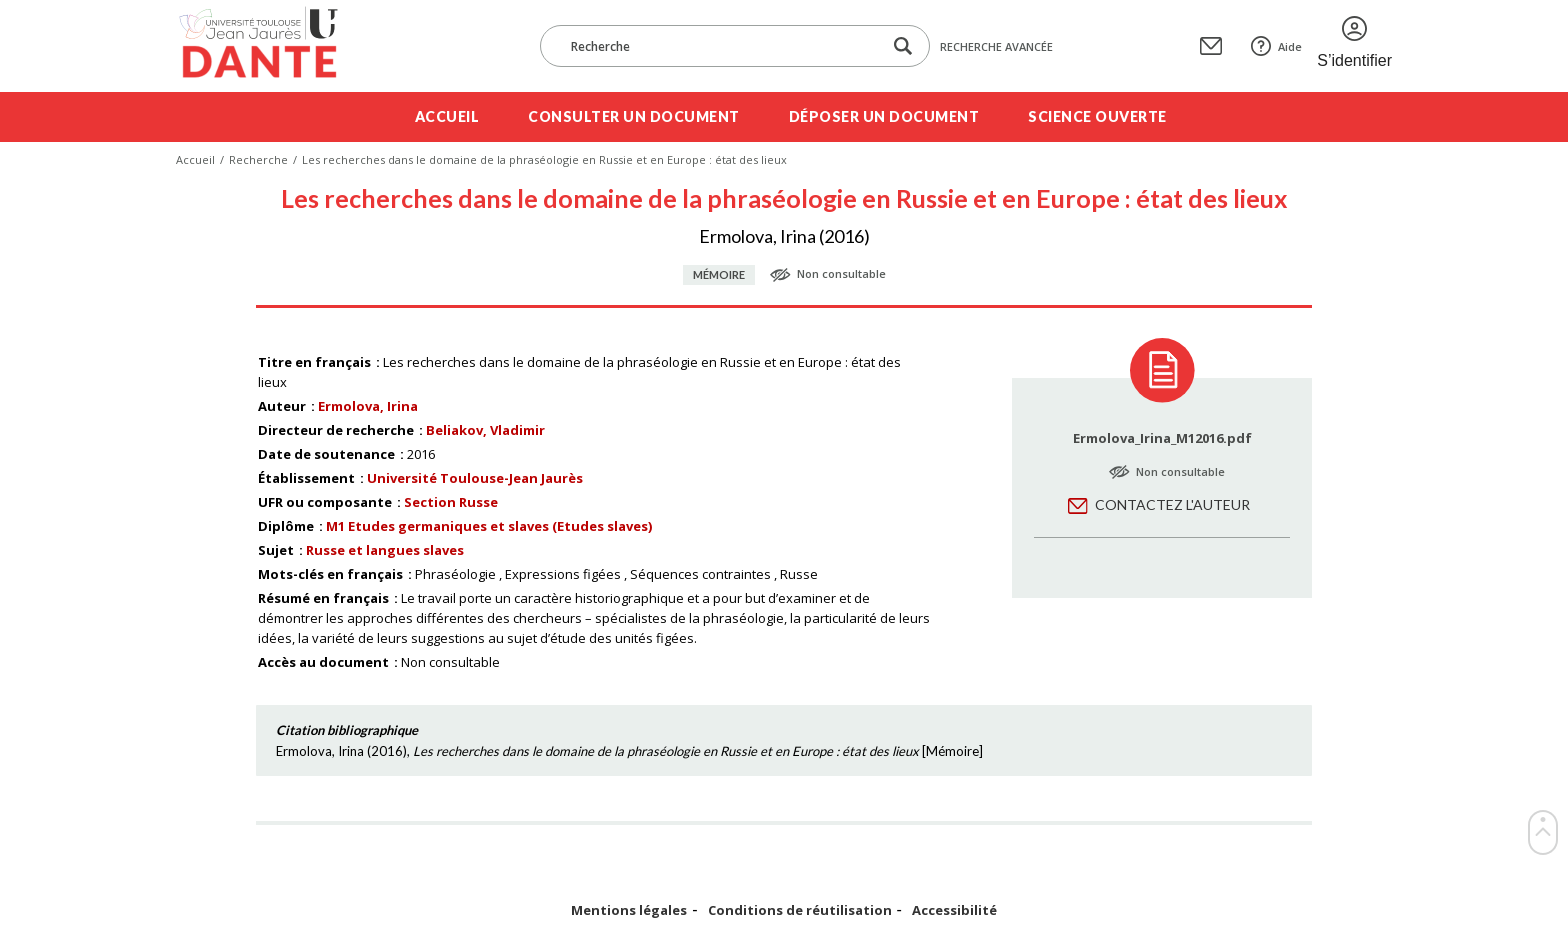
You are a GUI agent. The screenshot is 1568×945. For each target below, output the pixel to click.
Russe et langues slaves (385, 550)
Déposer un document (884, 116)
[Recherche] (721, 46)
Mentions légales (629, 910)
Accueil (447, 116)
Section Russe (451, 502)
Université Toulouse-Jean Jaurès (475, 478)
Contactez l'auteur (1172, 504)
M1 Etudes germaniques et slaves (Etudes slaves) (489, 526)
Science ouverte (1097, 116)
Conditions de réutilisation (800, 910)
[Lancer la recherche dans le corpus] (903, 46)
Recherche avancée (996, 46)
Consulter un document (634, 116)
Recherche (258, 159)
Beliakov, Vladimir (485, 430)
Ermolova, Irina (368, 406)
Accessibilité (954, 910)
